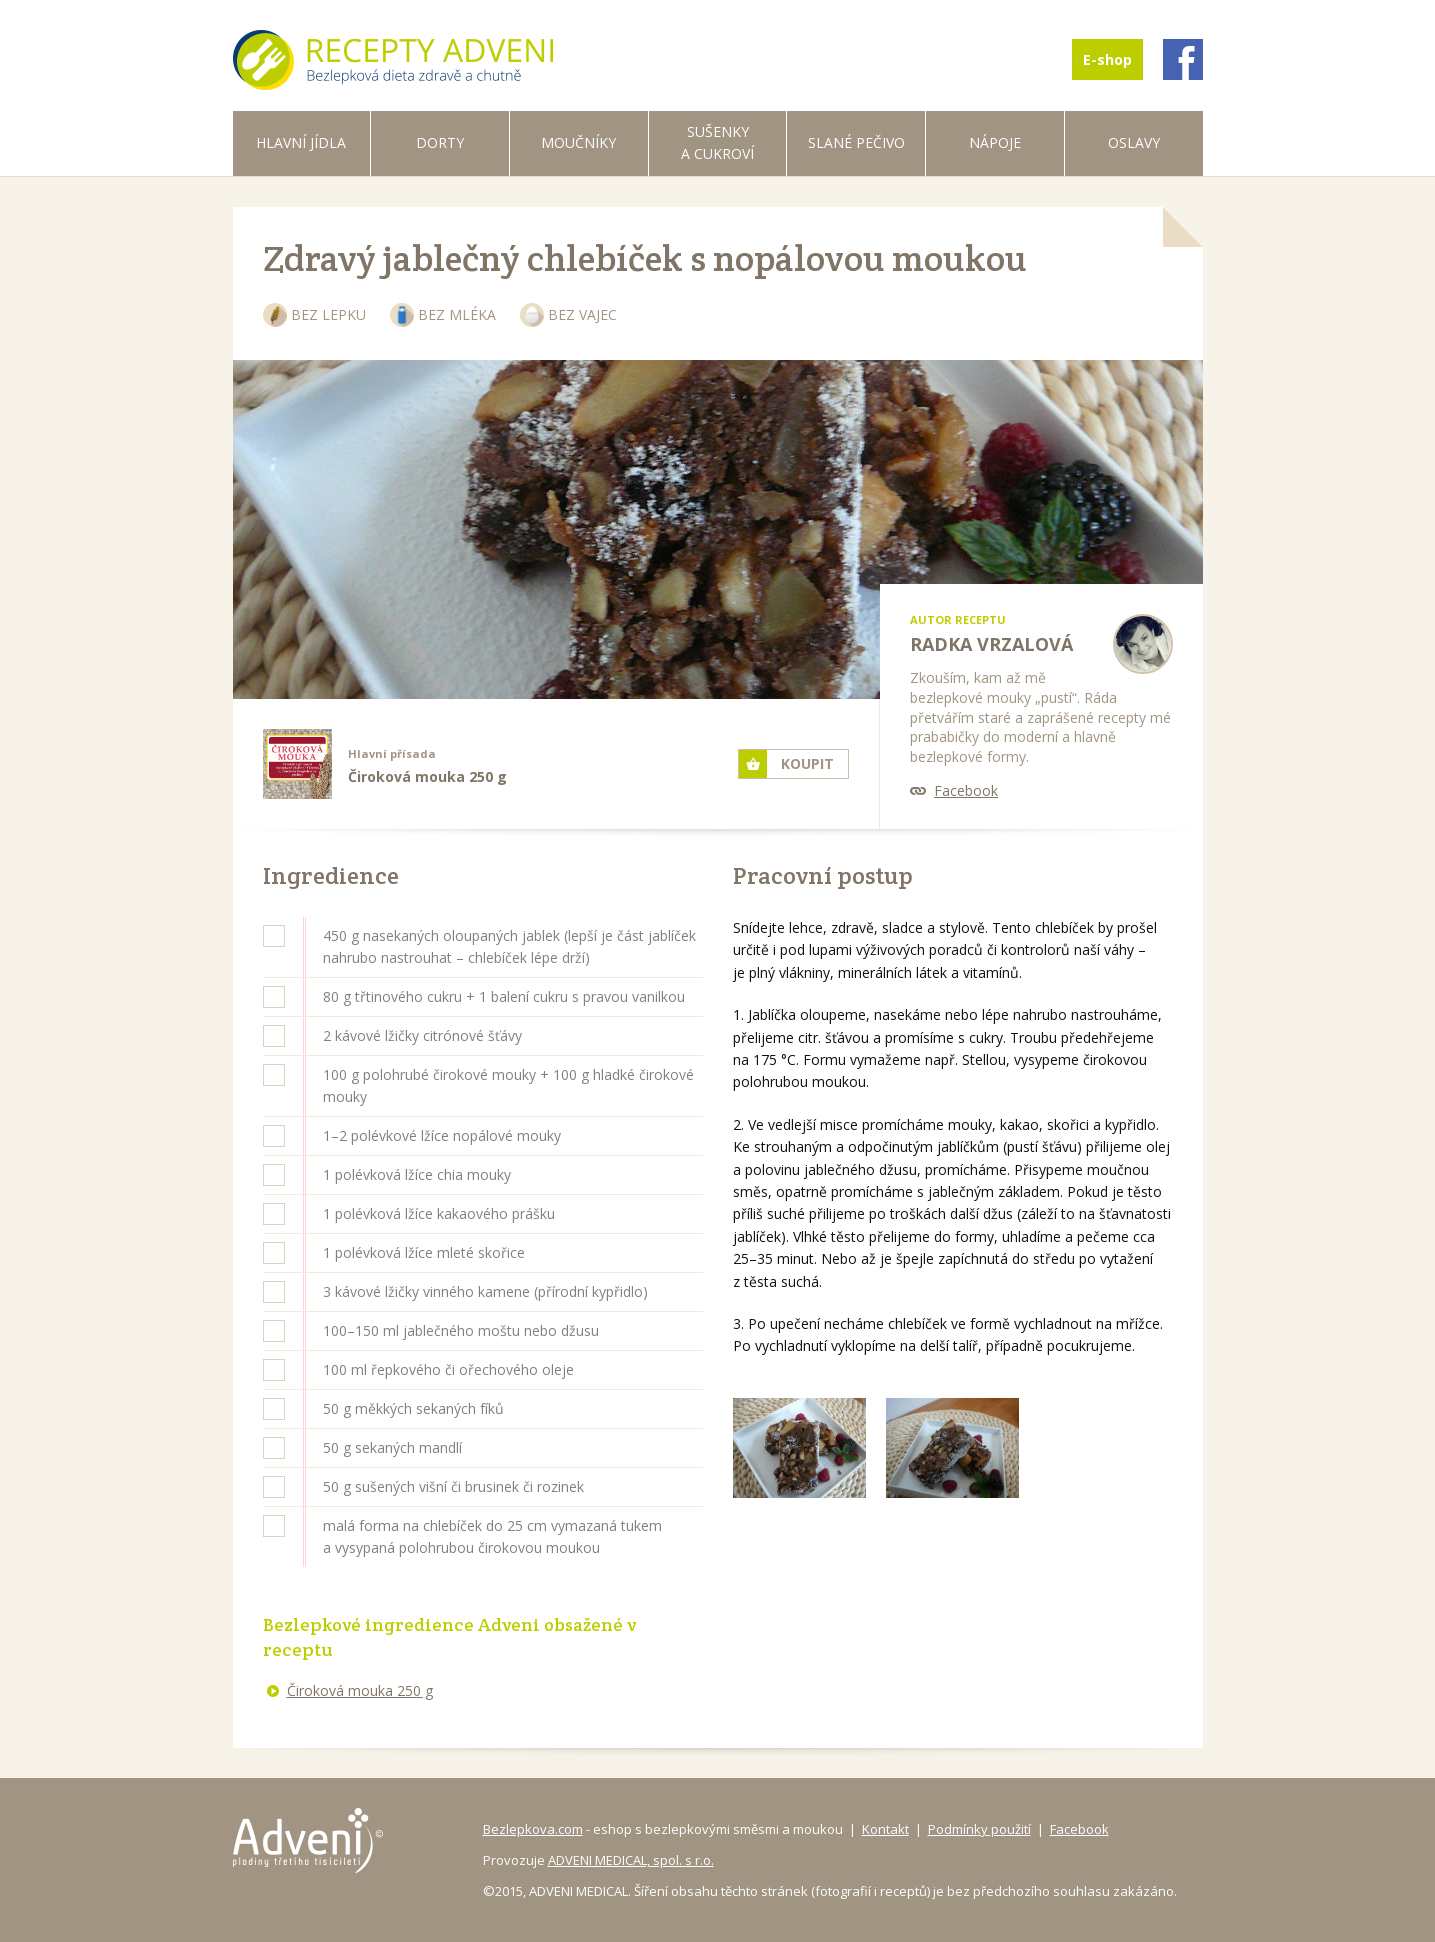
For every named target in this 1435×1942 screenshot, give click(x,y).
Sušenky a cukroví (717, 142)
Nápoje (995, 142)
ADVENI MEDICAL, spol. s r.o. (631, 1860)
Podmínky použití (979, 1829)
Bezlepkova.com (533, 1829)
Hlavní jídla (301, 142)
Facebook (966, 790)
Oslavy (1134, 142)
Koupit (807, 763)
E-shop (1107, 59)
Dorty (440, 142)
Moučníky (578, 142)
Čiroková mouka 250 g (360, 1690)
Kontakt (885, 1829)
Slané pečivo (856, 142)
